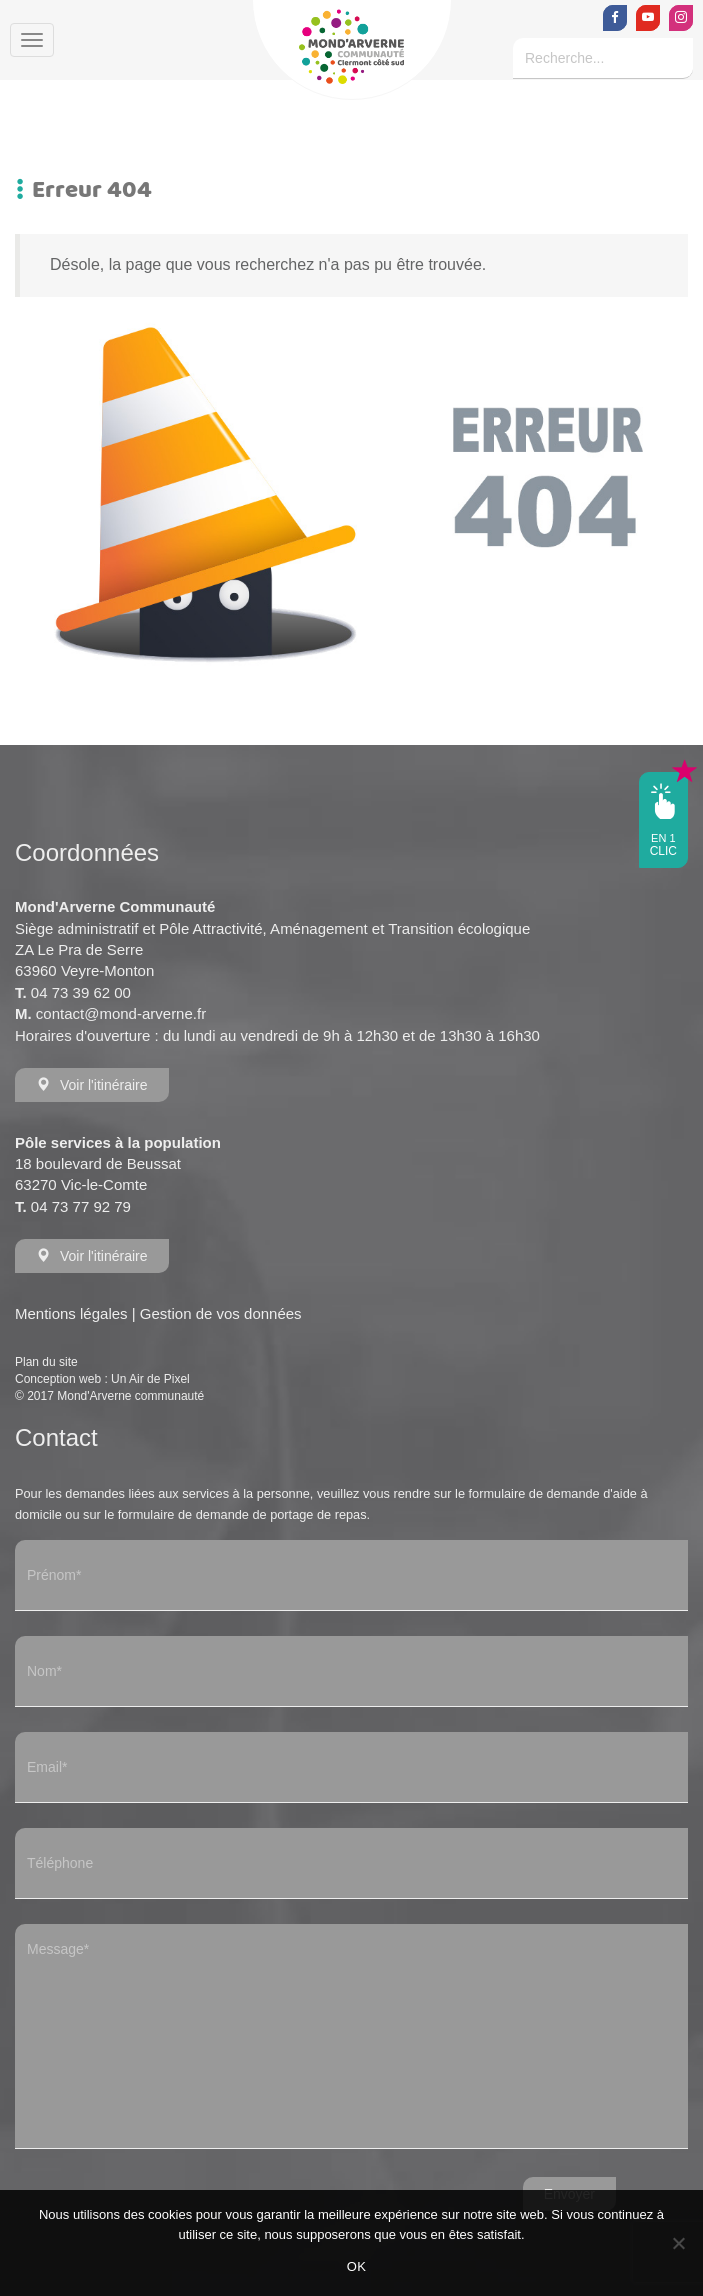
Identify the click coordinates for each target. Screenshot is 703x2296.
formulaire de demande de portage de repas (242, 1514)
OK (356, 2266)
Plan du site (46, 1362)
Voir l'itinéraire (92, 1085)
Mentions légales (71, 1313)
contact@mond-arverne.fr (121, 1013)
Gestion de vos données (221, 1313)
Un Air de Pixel (150, 1379)
